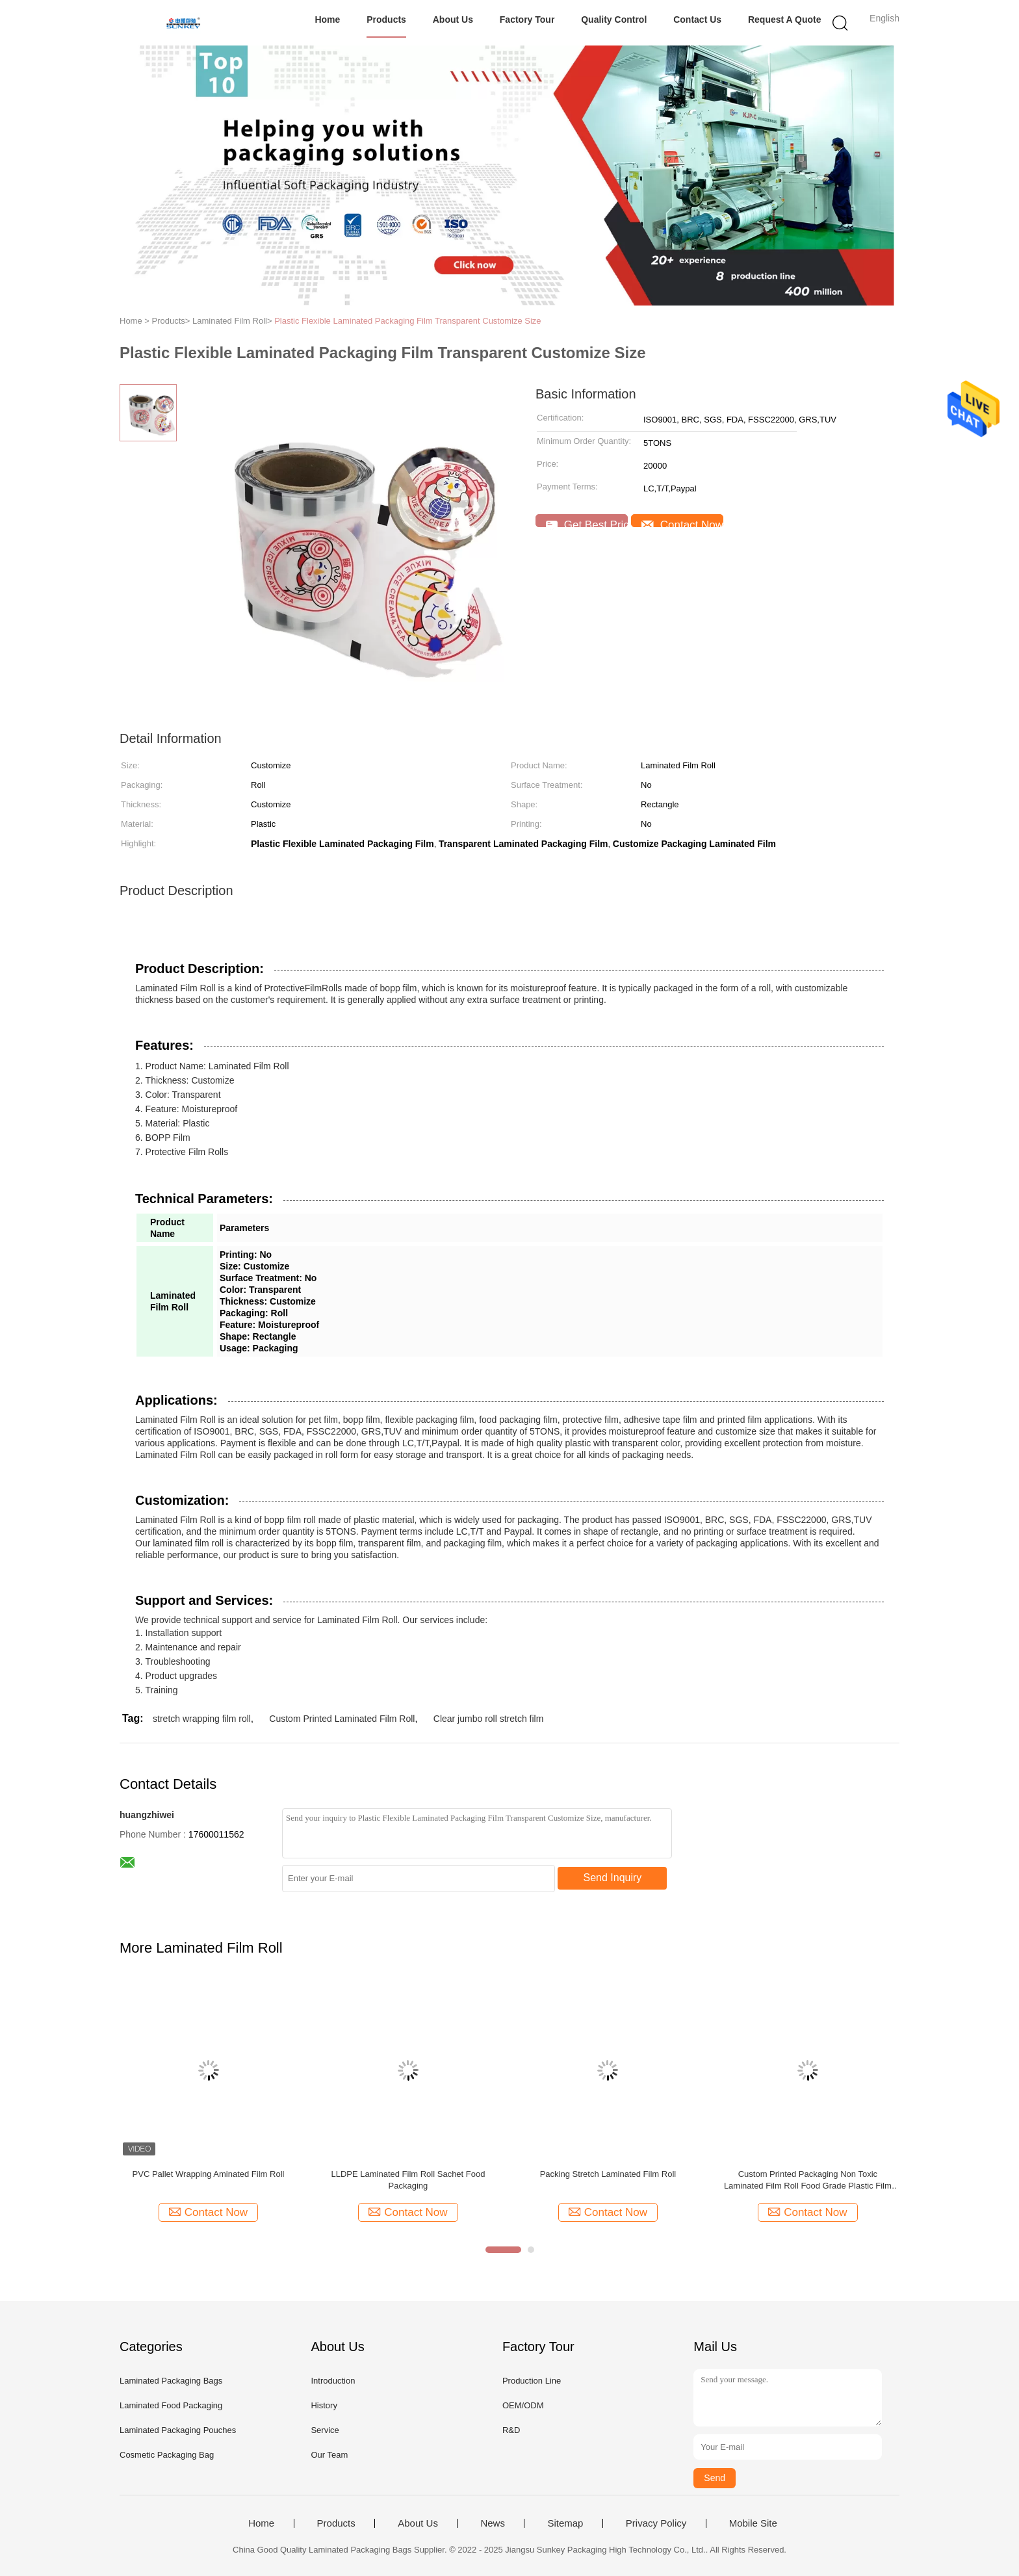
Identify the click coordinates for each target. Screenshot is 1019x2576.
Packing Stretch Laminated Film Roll (608, 2174)
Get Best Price (587, 523)
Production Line (531, 2381)
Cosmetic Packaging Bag (167, 2455)
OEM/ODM (523, 2405)
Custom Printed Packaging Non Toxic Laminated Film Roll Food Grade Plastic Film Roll (808, 2180)
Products (386, 19)
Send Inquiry (613, 1877)
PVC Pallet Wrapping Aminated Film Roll (209, 2174)
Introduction (333, 2381)
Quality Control (614, 19)
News (492, 2523)
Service (325, 2430)
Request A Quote (784, 19)
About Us (453, 19)
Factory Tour (527, 19)
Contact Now (682, 523)
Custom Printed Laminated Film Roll (342, 1718)
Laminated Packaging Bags (171, 2381)
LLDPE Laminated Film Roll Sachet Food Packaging (408, 2180)
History (324, 2405)
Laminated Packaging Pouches (178, 2430)
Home (327, 19)
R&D (511, 2430)
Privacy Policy (656, 2523)
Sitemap (565, 2523)
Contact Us (697, 19)
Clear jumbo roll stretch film (488, 1718)
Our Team (329, 2455)
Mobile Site (753, 2523)
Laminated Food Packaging (171, 2405)
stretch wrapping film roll (202, 1718)
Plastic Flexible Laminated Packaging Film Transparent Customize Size (407, 321)
